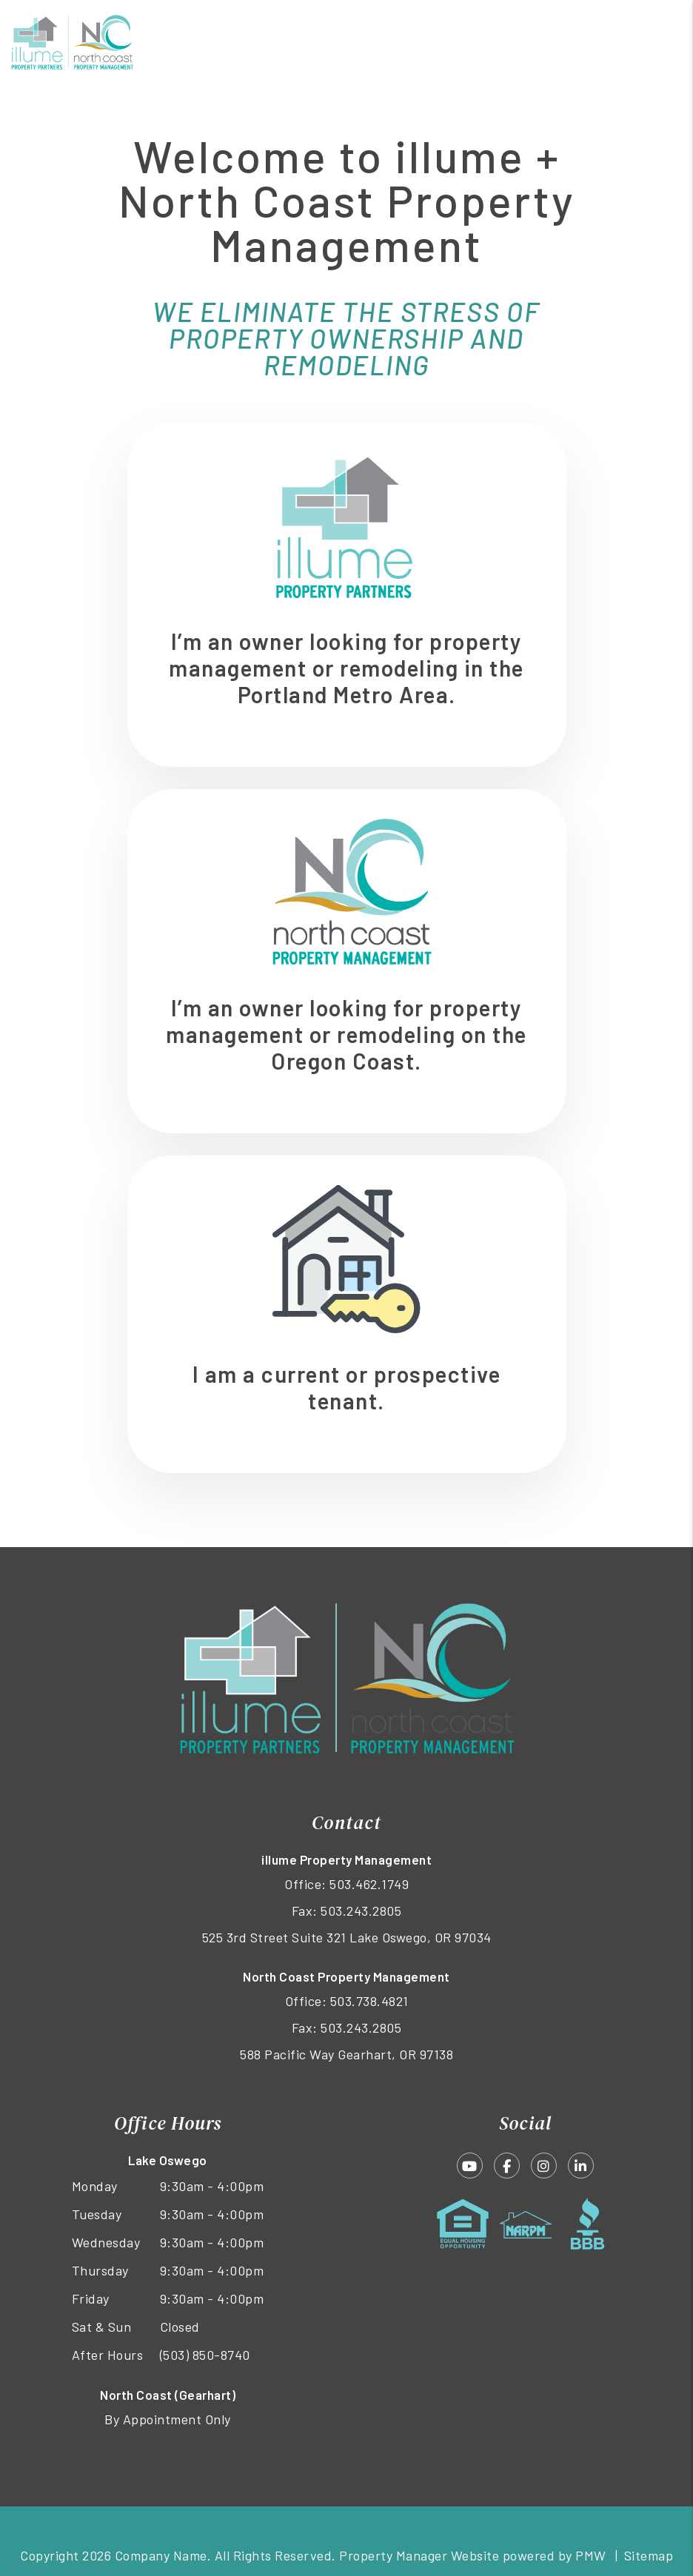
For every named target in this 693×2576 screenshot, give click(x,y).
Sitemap (649, 2555)
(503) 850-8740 (205, 2355)
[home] (72, 41)
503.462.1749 (369, 1884)
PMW (590, 2555)
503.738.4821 (369, 2001)
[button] (470, 2165)
